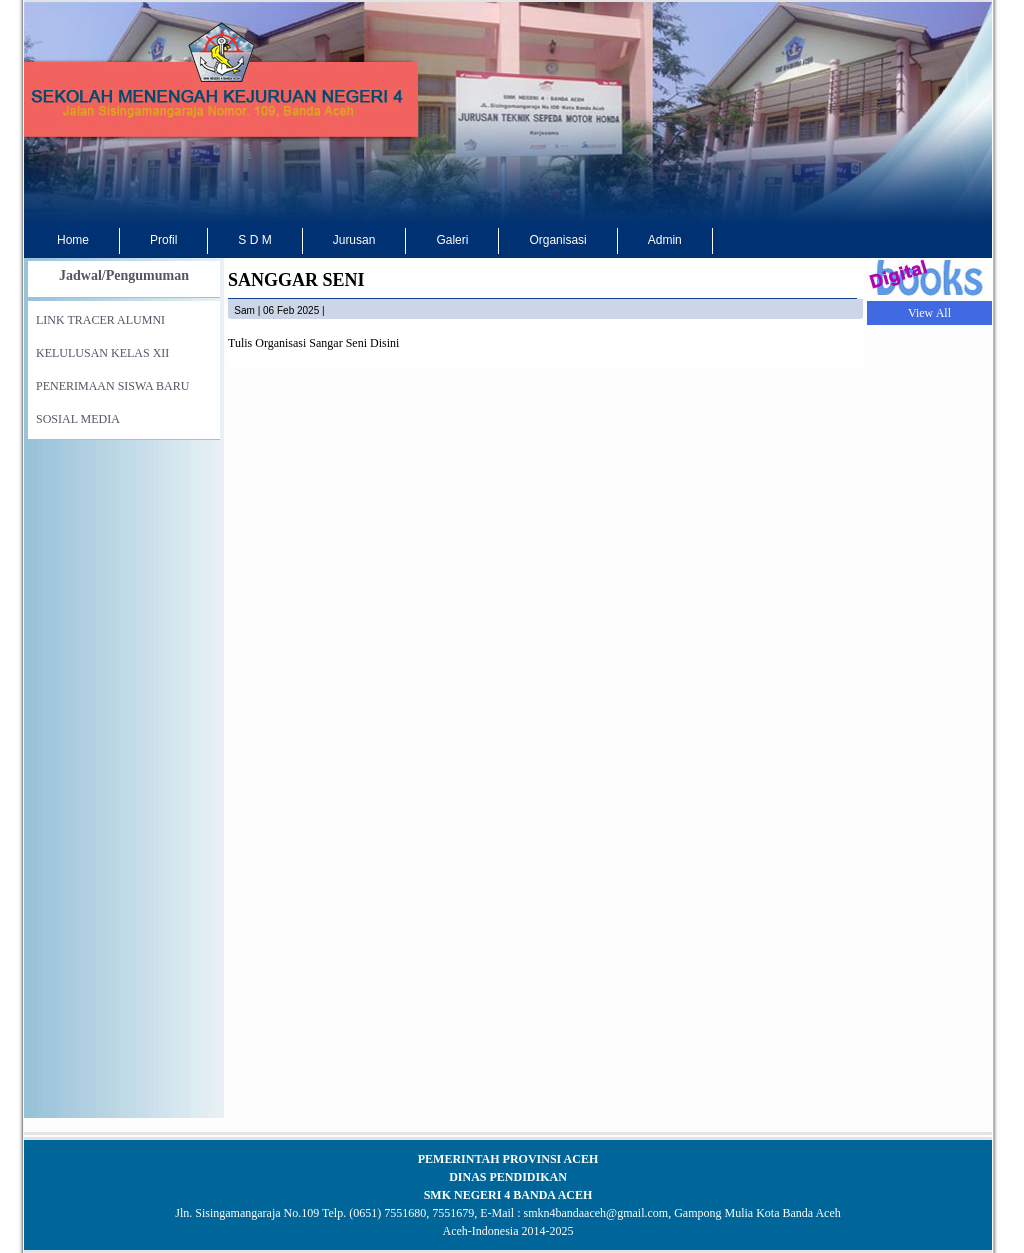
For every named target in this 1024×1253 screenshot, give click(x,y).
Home (73, 240)
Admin (665, 240)
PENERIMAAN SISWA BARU (112, 386)
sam (244, 310)
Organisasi (557, 240)
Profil (163, 240)
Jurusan (354, 240)
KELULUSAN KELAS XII (102, 353)
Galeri (452, 240)
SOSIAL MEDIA (78, 419)
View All (929, 313)
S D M (254, 240)
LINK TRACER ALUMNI (100, 320)
